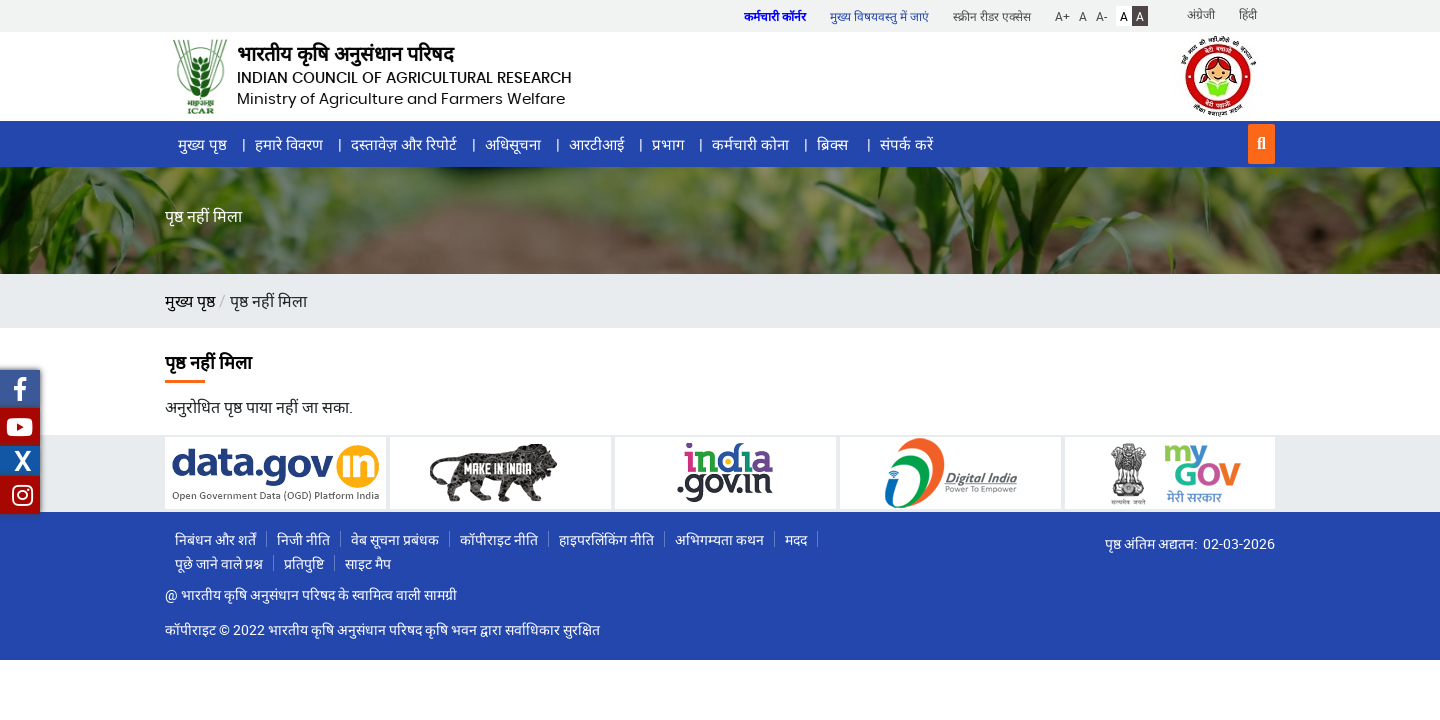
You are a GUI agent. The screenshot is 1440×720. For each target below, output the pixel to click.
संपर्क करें (906, 144)
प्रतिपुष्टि (304, 563)
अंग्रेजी (1201, 14)
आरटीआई (596, 144)
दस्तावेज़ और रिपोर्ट (404, 144)
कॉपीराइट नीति (499, 539)
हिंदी (1248, 14)
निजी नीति (303, 539)
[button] (1261, 144)
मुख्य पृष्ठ (202, 144)
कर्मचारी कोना (750, 144)
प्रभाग (668, 144)
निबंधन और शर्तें (215, 539)
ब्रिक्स (834, 144)
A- (1101, 16)
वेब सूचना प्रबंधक (395, 539)
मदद (796, 539)
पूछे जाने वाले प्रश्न (219, 563)
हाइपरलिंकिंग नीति (606, 539)
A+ (1062, 16)
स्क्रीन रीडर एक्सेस (992, 16)
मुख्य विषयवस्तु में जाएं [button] (879, 16)
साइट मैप (368, 563)
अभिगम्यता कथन (719, 539)
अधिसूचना (513, 144)
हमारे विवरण (289, 144)
